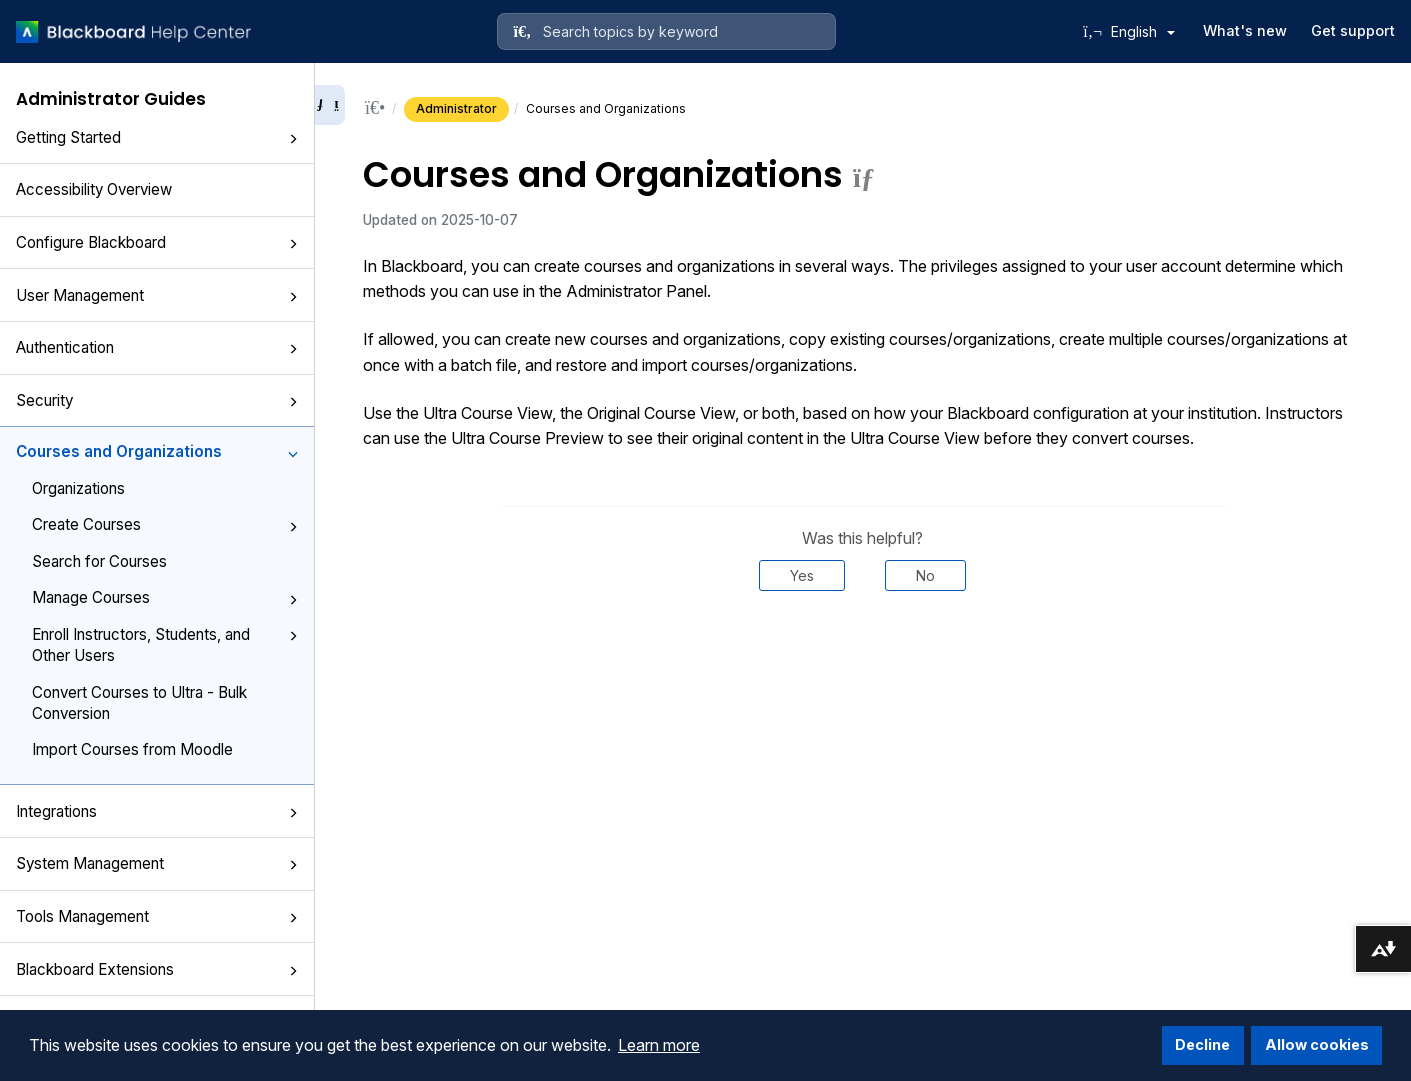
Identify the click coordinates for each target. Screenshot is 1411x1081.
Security (157, 400)
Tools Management (157, 916)
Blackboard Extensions (157, 969)
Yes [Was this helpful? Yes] (802, 575)
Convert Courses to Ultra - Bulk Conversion (139, 703)
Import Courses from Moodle (132, 749)
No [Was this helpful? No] (925, 575)
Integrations (157, 811)
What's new (1245, 30)
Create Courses (165, 524)
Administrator (456, 108)
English (1143, 31)
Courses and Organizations (157, 451)
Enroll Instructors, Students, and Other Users (165, 645)
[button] (293, 139)
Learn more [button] (659, 1045)
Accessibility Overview (94, 189)
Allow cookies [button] (1317, 1044)
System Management (157, 863)
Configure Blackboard (157, 242)
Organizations (78, 488)
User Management (157, 295)
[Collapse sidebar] (330, 105)
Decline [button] (1202, 1044)
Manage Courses (165, 597)
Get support (1353, 30)
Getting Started (157, 137)
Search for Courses (99, 561)
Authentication (157, 347)
